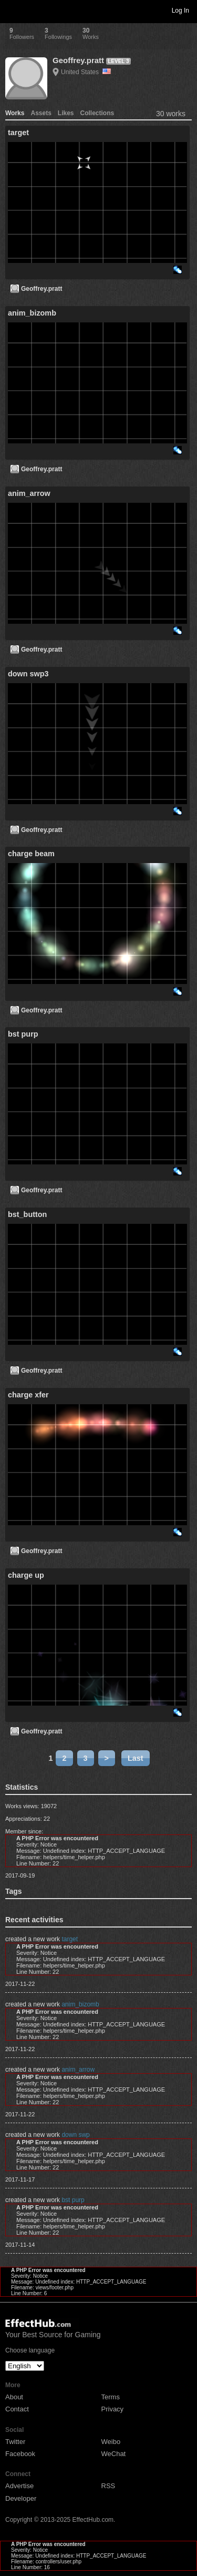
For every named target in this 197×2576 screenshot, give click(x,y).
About (14, 2397)
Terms (110, 2397)
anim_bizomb (80, 2004)
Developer (20, 2498)
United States (86, 72)
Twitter (15, 2442)
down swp (75, 2134)
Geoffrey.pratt (78, 60)
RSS (108, 2486)
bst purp (72, 2200)
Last (135, 1758)
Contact (17, 2409)
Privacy (112, 2409)
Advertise (19, 2486)
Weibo (111, 2442)
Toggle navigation (12, 10)
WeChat (113, 2454)
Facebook (20, 2454)
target (69, 1939)
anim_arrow (78, 2069)
